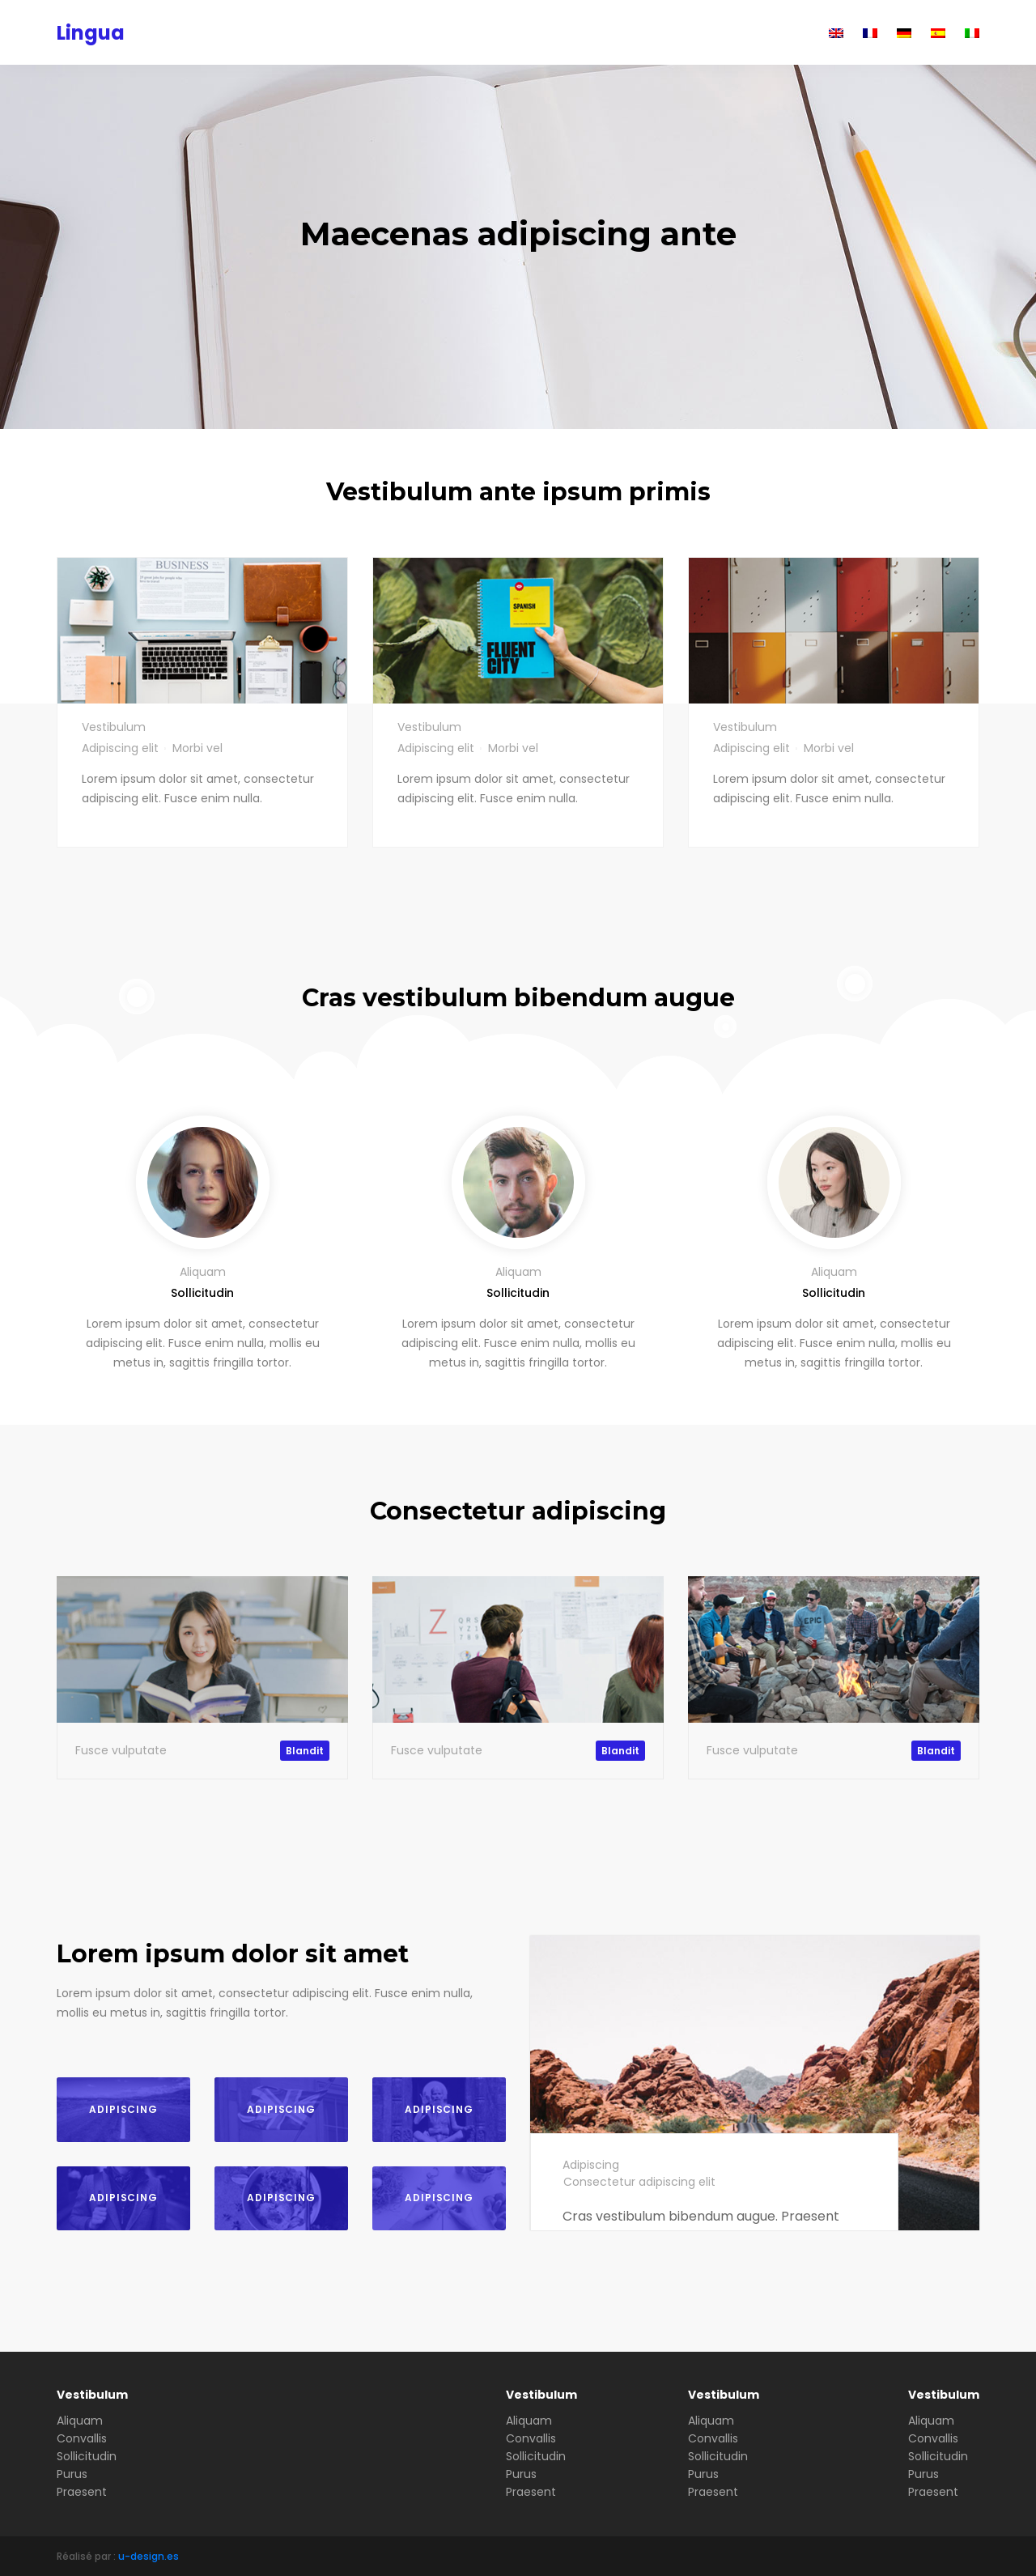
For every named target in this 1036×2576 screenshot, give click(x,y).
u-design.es (148, 2556)
